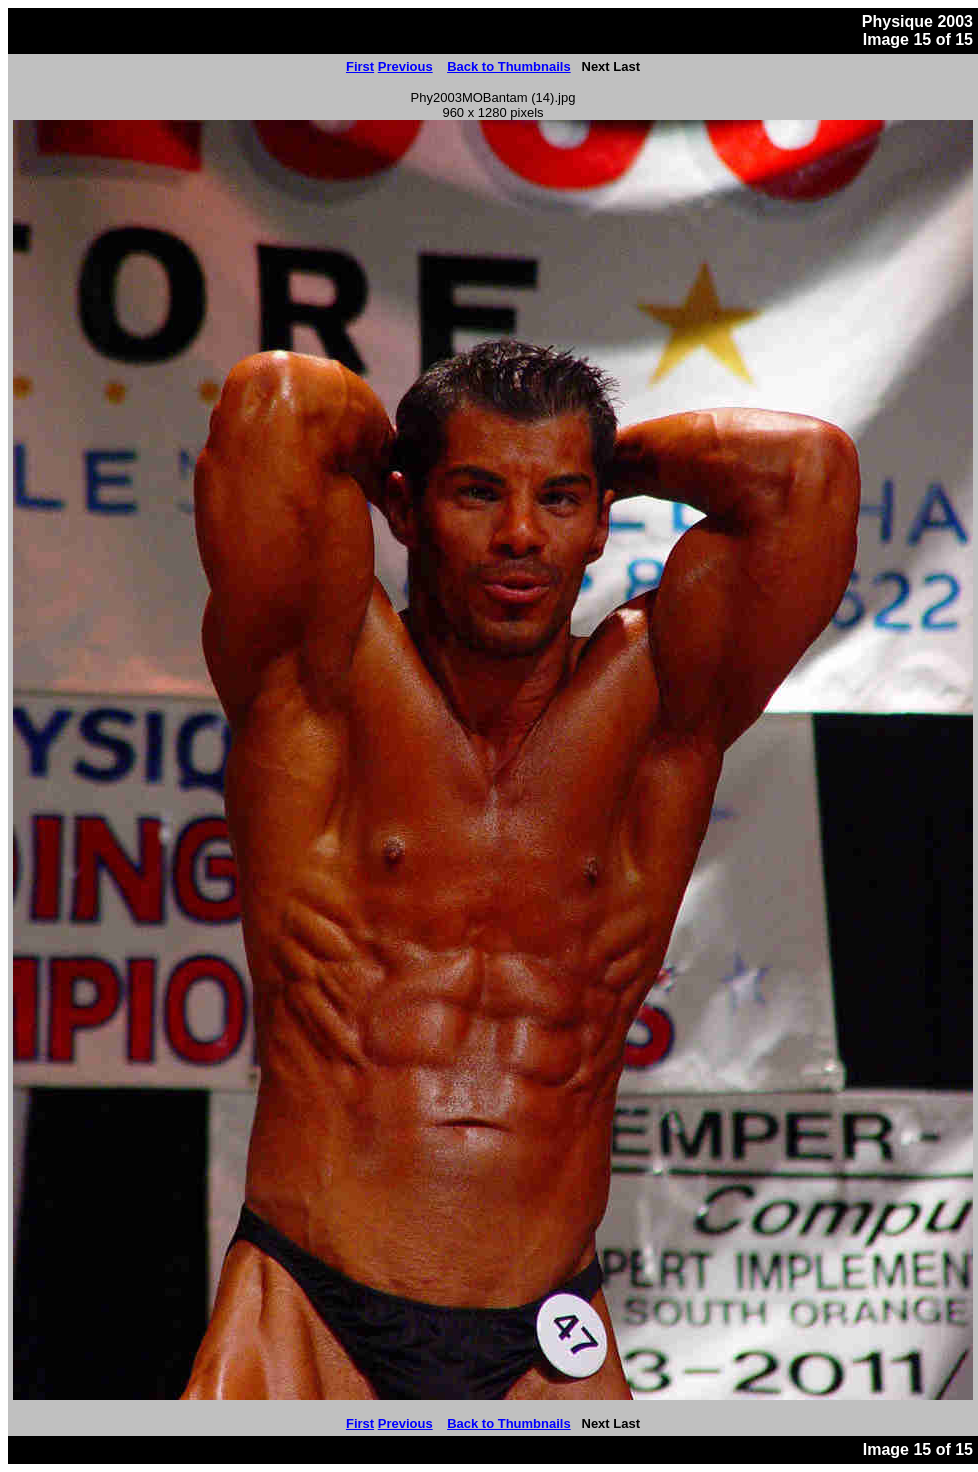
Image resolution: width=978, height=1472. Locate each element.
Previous (405, 66)
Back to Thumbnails (509, 66)
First (360, 66)
